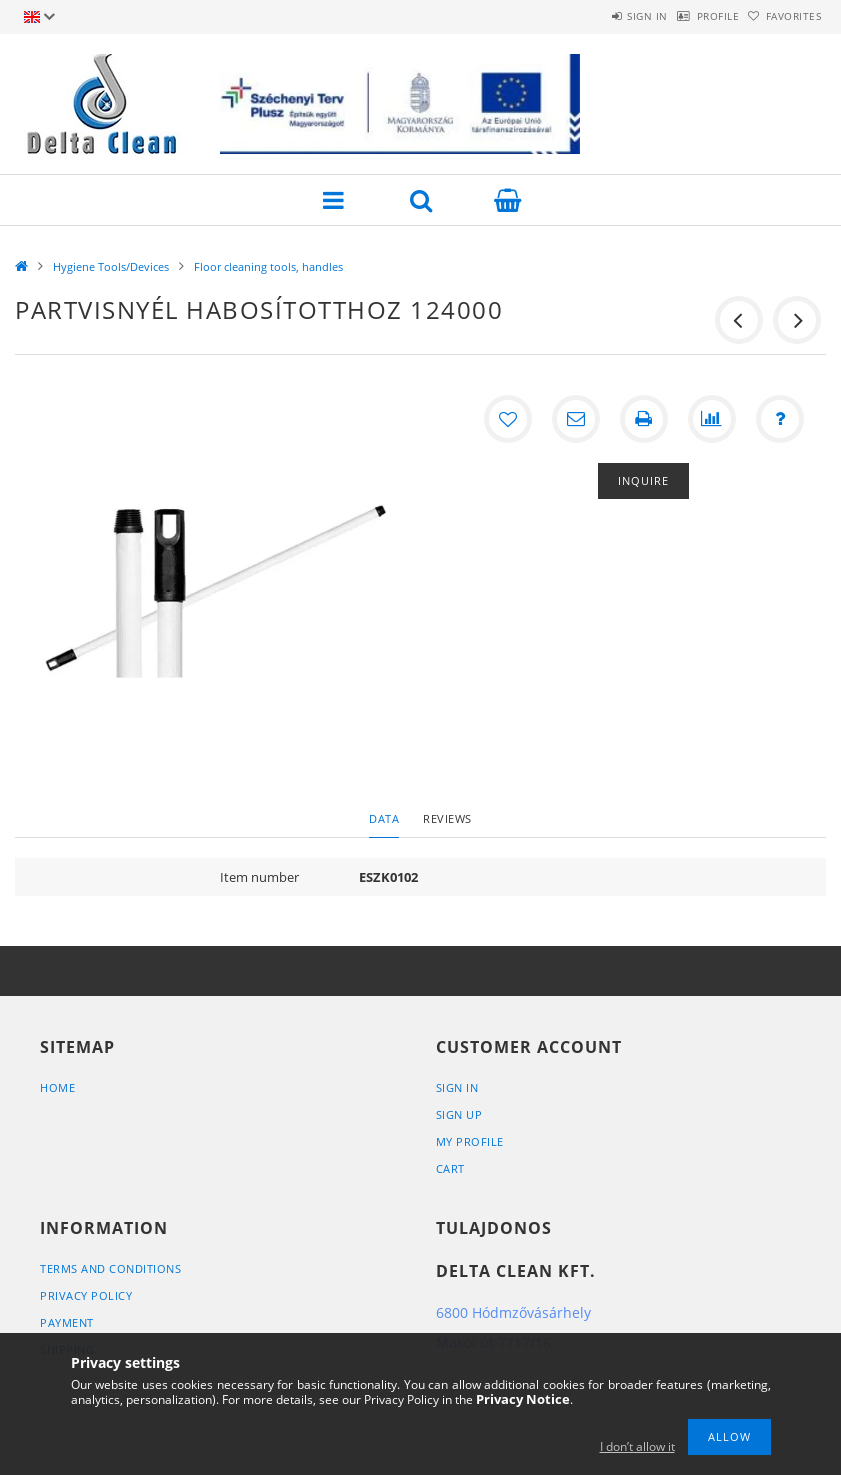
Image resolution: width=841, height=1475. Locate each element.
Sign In (457, 1087)
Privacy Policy (86, 1295)
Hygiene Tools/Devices (111, 266)
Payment (67, 1322)
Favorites (783, 16)
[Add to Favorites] (508, 419)
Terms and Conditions (110, 1268)
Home (57, 1087)
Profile (686, 16)
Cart (450, 1168)
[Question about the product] (780, 419)
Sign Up (459, 1114)
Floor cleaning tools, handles (268, 266)
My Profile (470, 1141)
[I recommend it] (576, 419)
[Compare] (712, 419)
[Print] (644, 419)
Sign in (595, 16)
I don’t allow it (637, 1446)
